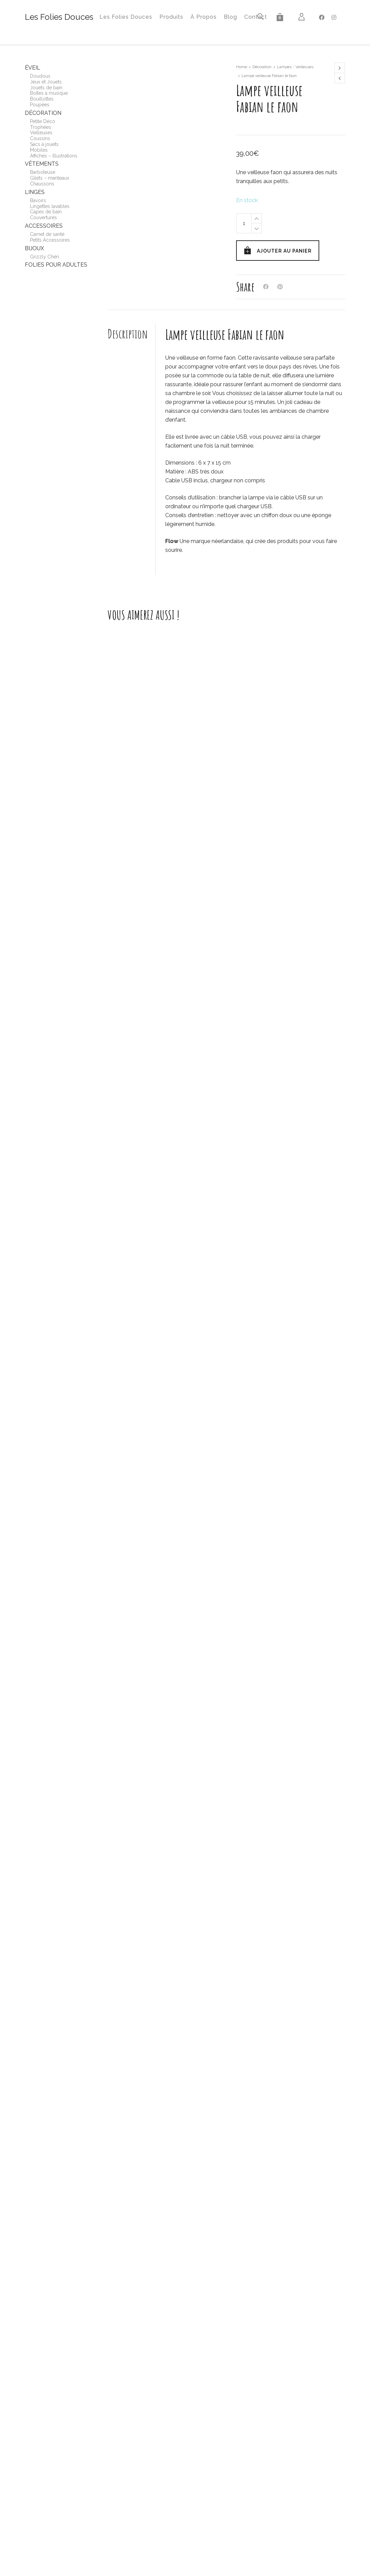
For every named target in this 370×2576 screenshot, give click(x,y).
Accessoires (44, 226)
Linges (35, 192)
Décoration (262, 66)
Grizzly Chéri (44, 256)
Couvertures (43, 217)
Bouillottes (41, 99)
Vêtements (42, 164)
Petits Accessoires (50, 240)
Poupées (39, 104)
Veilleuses (41, 132)
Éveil (32, 67)
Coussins (40, 138)
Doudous (40, 76)
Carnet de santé (47, 234)
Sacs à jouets (44, 144)
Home (241, 66)
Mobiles (39, 150)
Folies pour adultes (56, 264)
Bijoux (34, 248)
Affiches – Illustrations (53, 156)
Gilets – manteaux (49, 178)
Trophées (40, 127)
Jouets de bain (46, 87)
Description (128, 334)
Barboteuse (42, 172)
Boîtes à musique (49, 93)
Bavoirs (38, 200)
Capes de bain (46, 211)
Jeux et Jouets (46, 82)
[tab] (131, 334)
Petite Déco (42, 121)
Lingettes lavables (50, 206)
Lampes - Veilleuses (295, 66)
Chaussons (42, 183)
